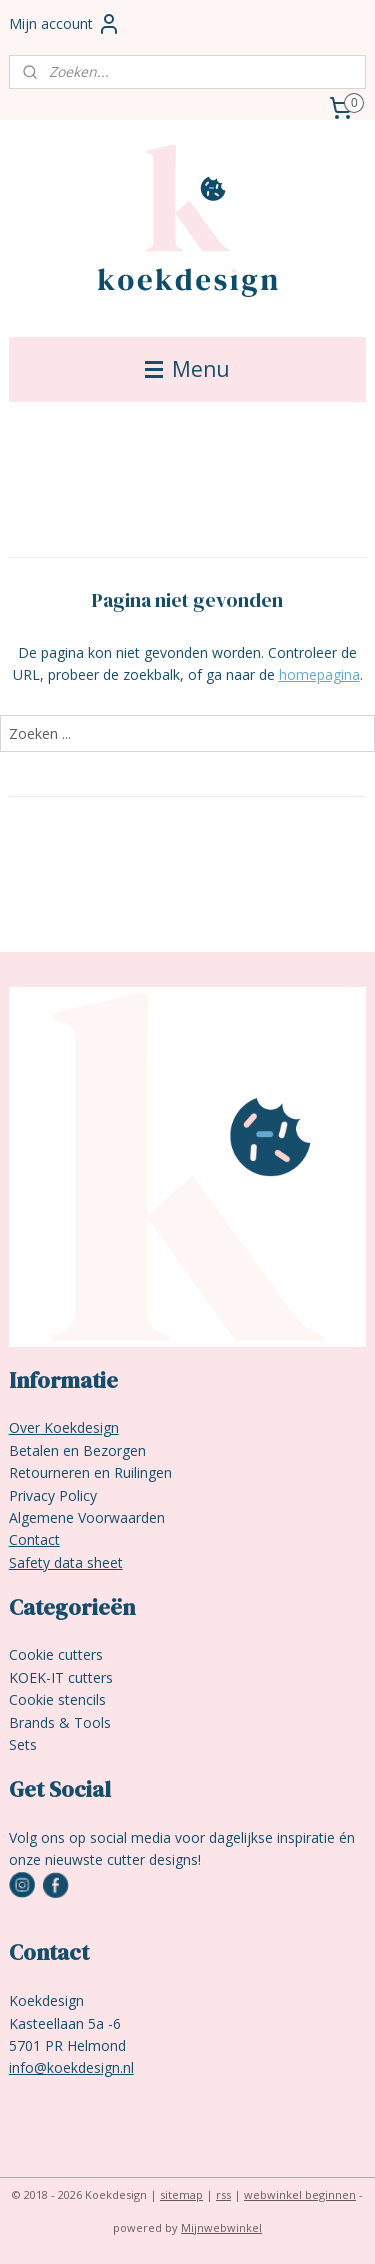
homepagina (319, 674)
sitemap (181, 2194)
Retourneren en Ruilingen (90, 1472)
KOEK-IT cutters (61, 1677)
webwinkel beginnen (300, 2194)
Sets (23, 1744)
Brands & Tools (60, 1722)
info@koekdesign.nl (71, 2067)
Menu (187, 369)
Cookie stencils (57, 1699)
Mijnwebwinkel (221, 2227)
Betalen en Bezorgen (77, 1450)
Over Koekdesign (64, 1427)
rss (223, 2194)
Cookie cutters (56, 1654)
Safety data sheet (66, 1562)
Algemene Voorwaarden (87, 1517)
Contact (34, 1539)
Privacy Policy (53, 1495)
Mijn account (65, 24)
